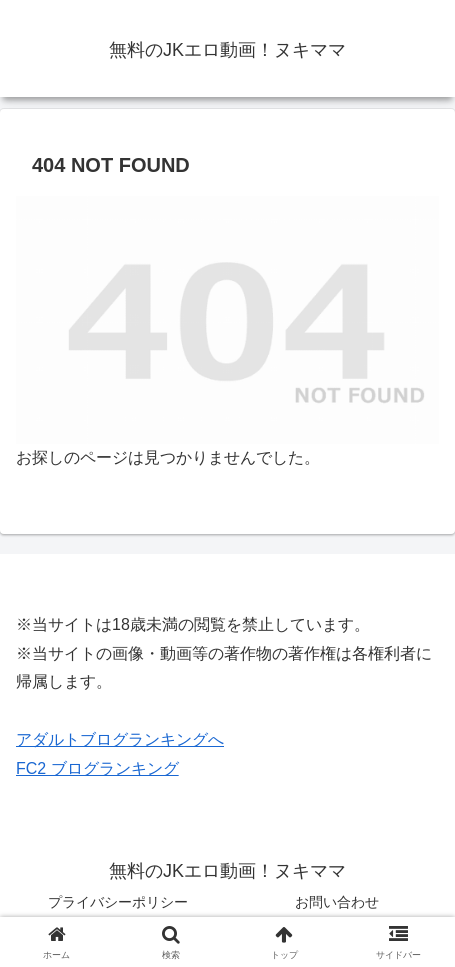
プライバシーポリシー (118, 902)
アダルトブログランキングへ (120, 739)
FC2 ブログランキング (97, 768)
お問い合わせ (337, 902)
